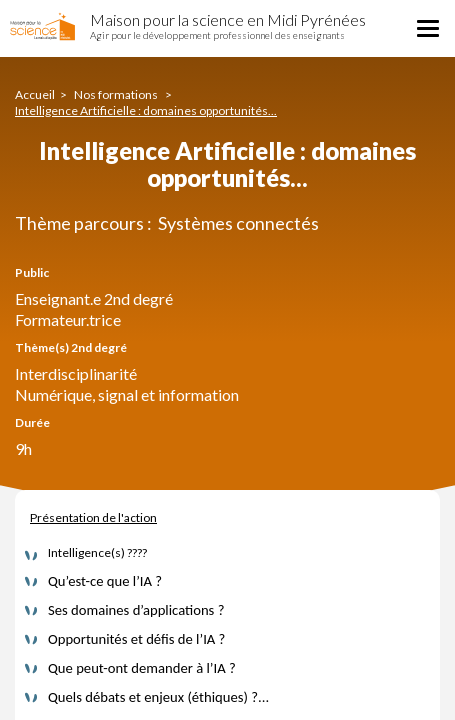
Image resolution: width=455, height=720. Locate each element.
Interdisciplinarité (76, 373)
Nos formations (117, 94)
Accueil (35, 94)
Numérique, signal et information (127, 394)
